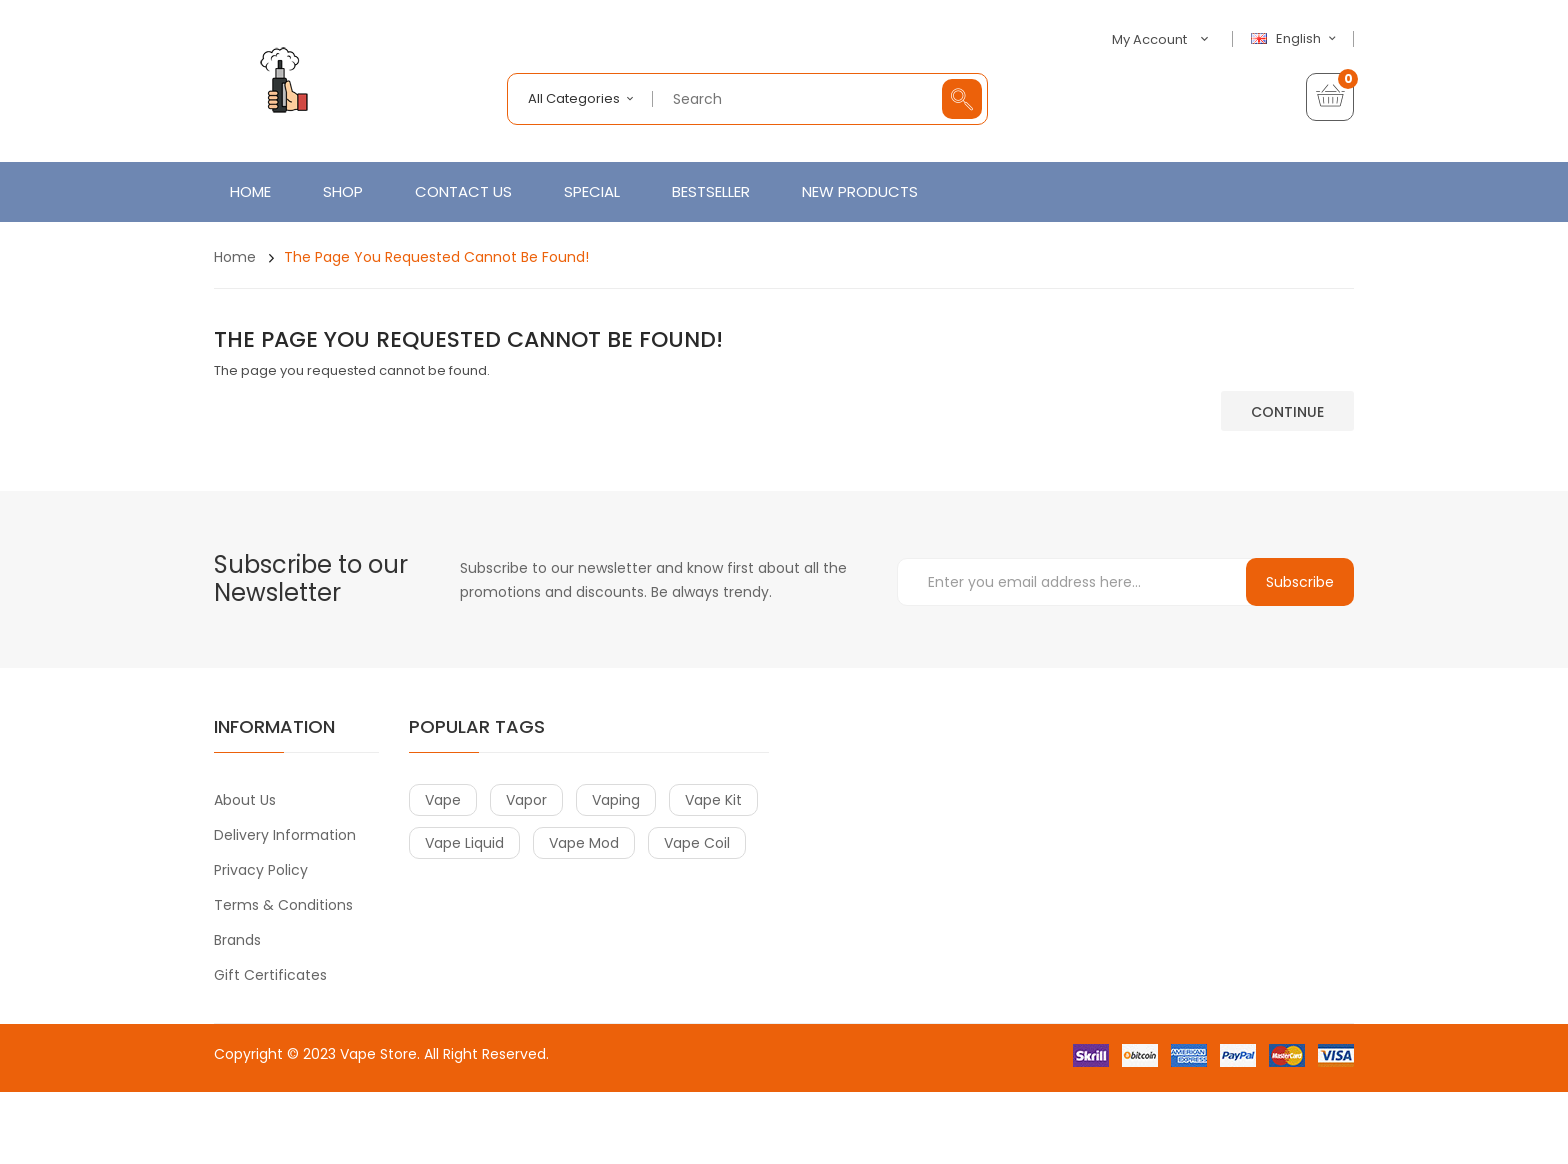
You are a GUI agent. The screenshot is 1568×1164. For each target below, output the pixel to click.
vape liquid (464, 843)
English (1296, 39)
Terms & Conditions (283, 905)
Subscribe (1300, 582)
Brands (237, 940)
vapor (526, 800)
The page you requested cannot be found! (436, 257)
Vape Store (378, 1054)
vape (443, 800)
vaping (616, 800)
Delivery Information (285, 835)
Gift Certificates (270, 975)
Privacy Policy (261, 870)
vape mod (584, 843)
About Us (245, 800)
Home (235, 257)
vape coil (697, 843)
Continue (1287, 412)
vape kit (713, 800)
